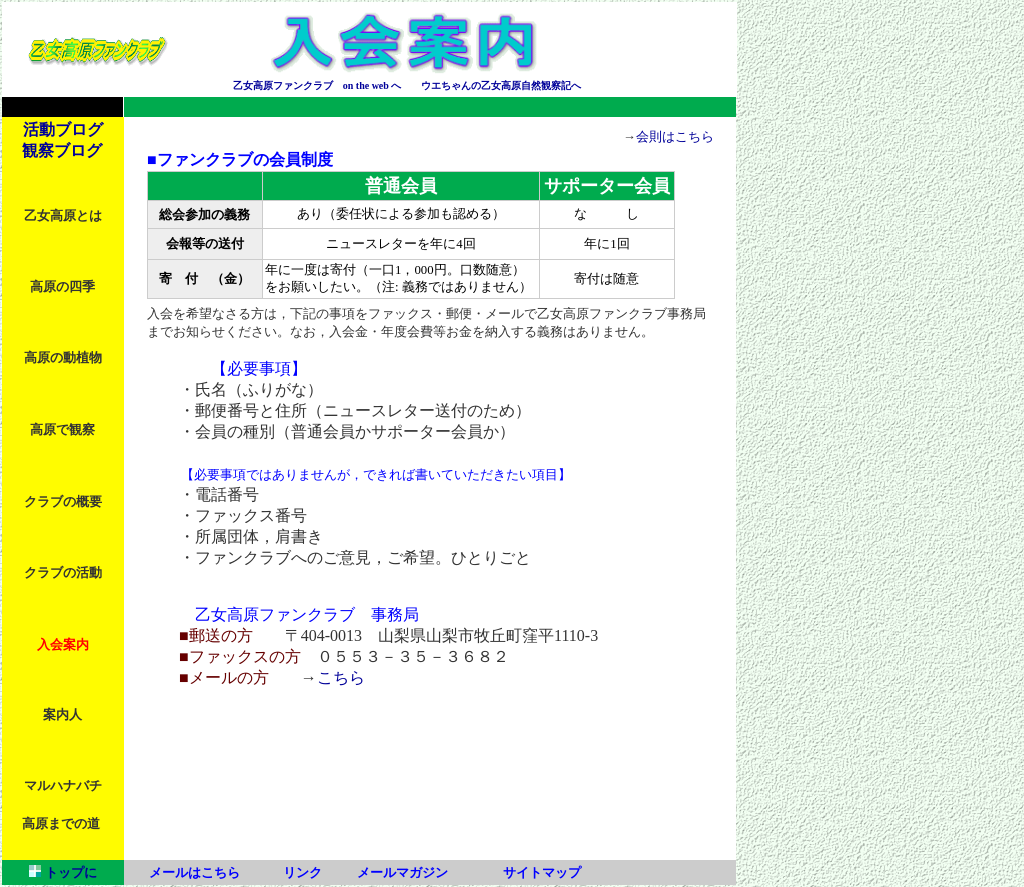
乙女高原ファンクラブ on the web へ (317, 85)
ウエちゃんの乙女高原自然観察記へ (501, 85)
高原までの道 (61, 824)
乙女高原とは (63, 216)
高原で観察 (62, 430)
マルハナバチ (63, 786)
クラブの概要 (63, 502)
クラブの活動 (63, 573)
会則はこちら (675, 137)
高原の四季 (62, 287)
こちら (341, 677)
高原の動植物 (63, 358)
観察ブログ (62, 150)
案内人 (62, 715)
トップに (68, 872)
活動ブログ (63, 129)
